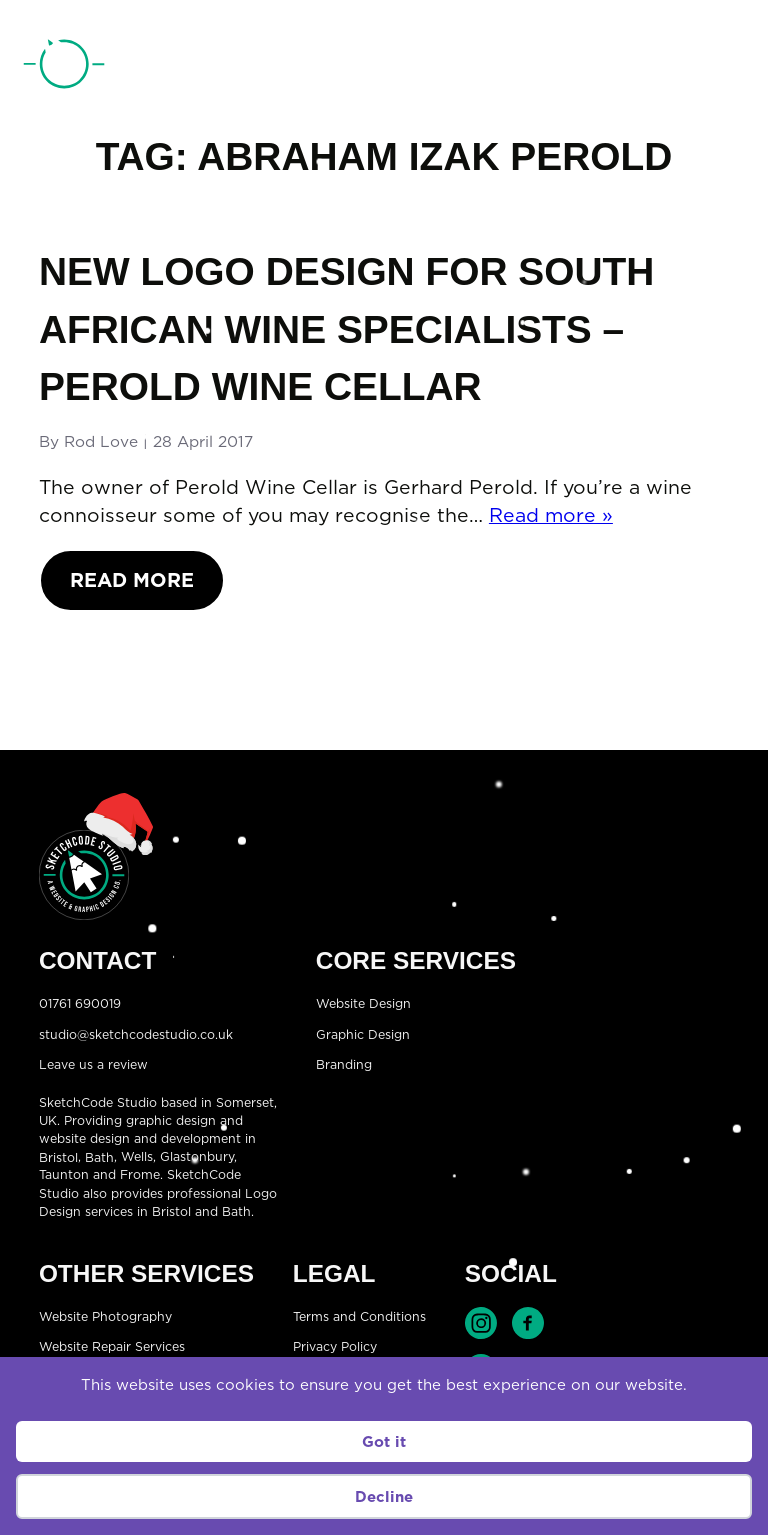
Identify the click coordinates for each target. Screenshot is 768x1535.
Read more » (551, 514)
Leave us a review (93, 1064)
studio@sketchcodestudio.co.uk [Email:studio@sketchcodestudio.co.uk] (136, 1033)
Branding (344, 1064)
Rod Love (101, 441)
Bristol (58, 1156)
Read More (132, 579)
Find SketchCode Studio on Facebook (528, 1323)
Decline (384, 1496)
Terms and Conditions (359, 1315)
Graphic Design (363, 1033)
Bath (99, 1156)
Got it (384, 1441)
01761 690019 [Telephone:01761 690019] (641, 69)
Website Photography (105, 1315)
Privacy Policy (335, 1346)
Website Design (363, 1003)
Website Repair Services (112, 1346)
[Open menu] (729, 68)
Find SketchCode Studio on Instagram (481, 1323)
